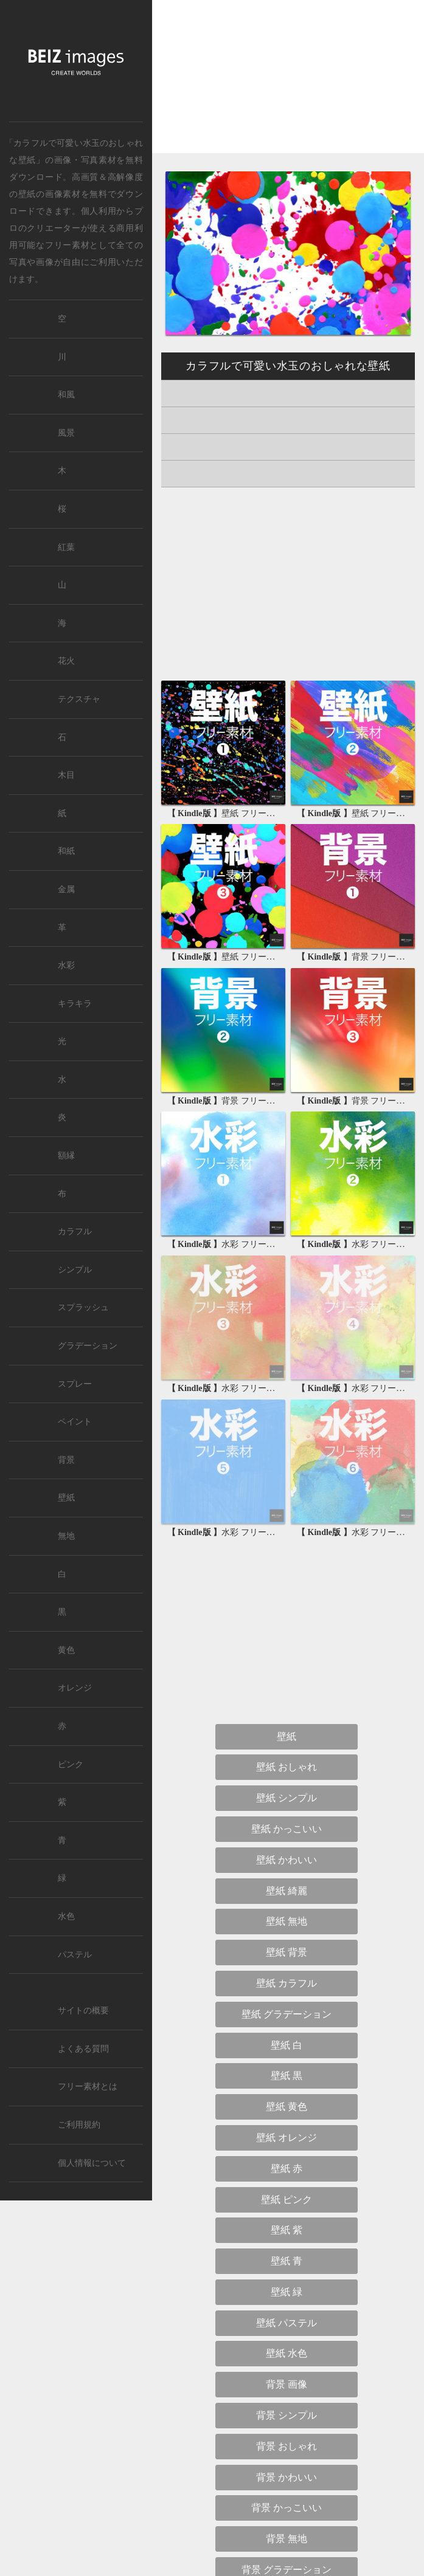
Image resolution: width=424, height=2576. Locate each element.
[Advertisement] (288, 87)
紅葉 (66, 547)
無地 (66, 1535)
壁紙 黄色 (286, 2106)
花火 (66, 660)
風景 (66, 433)
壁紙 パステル (286, 2323)
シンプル (75, 1269)
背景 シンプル (286, 2415)
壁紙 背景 (286, 1952)
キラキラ (75, 1003)
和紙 (66, 851)
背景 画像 (286, 2384)
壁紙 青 (286, 2261)
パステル (75, 1954)
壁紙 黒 (286, 2075)
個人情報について (92, 2163)
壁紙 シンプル (286, 1798)
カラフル (75, 1231)
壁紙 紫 (286, 2230)
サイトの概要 (83, 2010)
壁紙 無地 (286, 1921)
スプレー (75, 1384)
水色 (66, 1916)
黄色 (66, 1650)
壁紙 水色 (286, 2353)
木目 (66, 775)
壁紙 (27, 194)
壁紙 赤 (286, 2168)
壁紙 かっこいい (286, 1829)
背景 (66, 1460)
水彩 (66, 965)
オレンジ (75, 1687)
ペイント (75, 1421)
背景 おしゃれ (286, 2446)
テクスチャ (79, 699)
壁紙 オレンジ (286, 2137)
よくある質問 (83, 2048)
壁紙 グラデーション (287, 2014)
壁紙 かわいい (286, 1860)
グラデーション (87, 1345)
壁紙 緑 (286, 2292)
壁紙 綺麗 (286, 1891)
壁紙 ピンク (286, 2199)
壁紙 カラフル (286, 1983)
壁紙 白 (286, 2045)
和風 (66, 394)
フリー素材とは (87, 2086)
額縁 (66, 1155)
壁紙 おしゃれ (286, 1767)
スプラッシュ (83, 1307)
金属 (66, 889)
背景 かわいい (286, 2477)
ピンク (70, 1764)
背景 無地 (286, 2538)
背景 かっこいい (286, 2507)
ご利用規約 (79, 2124)
